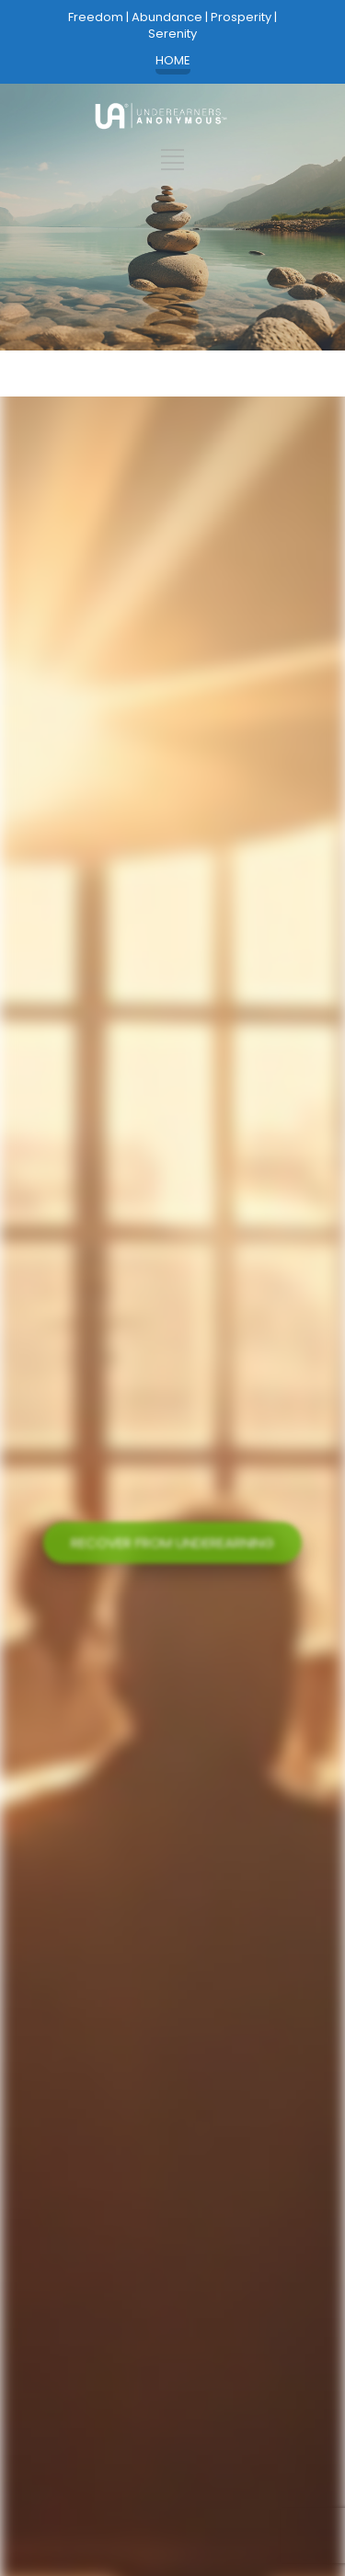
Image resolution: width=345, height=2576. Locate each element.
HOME (172, 60)
